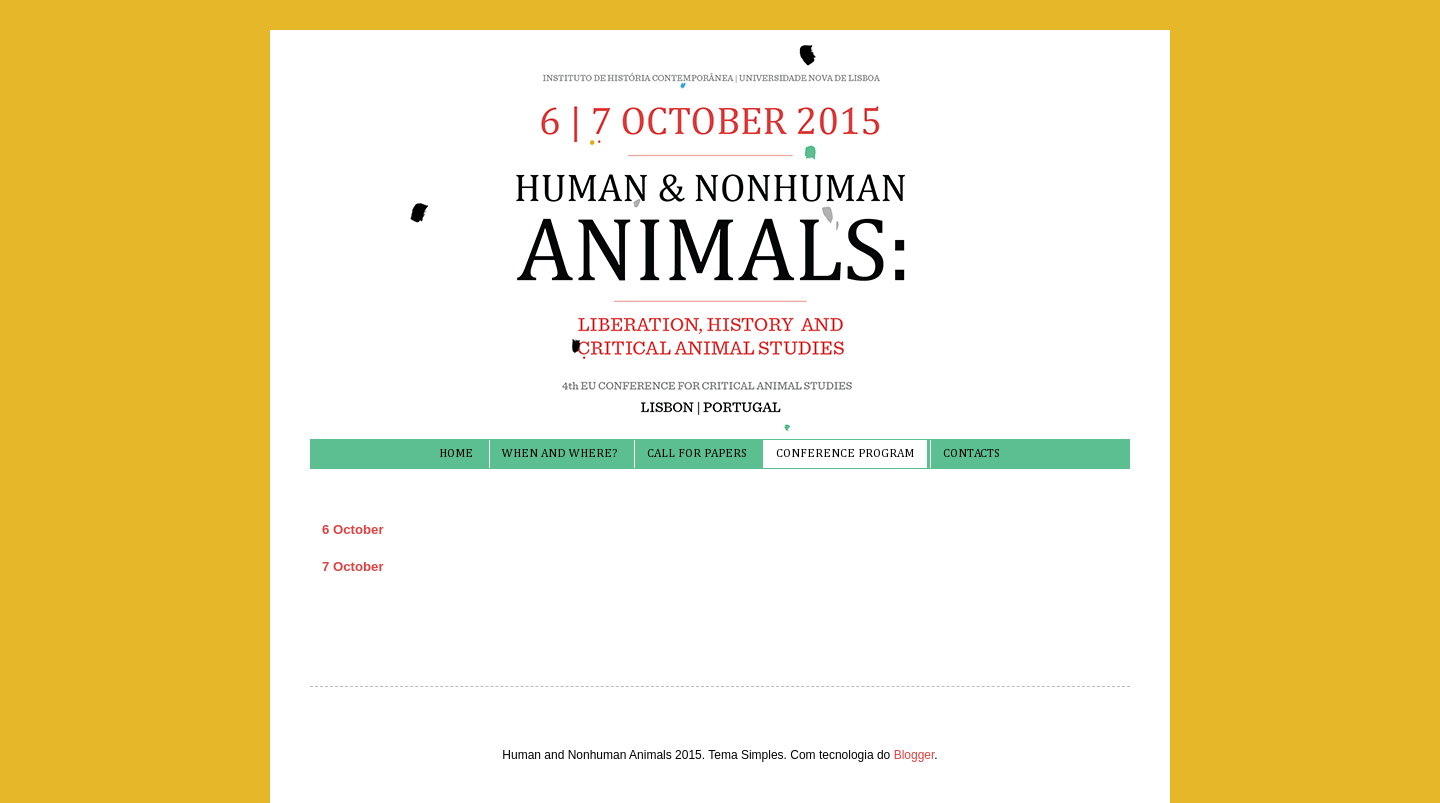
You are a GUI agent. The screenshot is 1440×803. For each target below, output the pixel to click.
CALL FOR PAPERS (697, 454)
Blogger (914, 755)
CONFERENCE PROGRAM (845, 454)
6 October (353, 529)
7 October (353, 566)
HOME (456, 454)
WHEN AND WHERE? (559, 454)
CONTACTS (971, 454)
